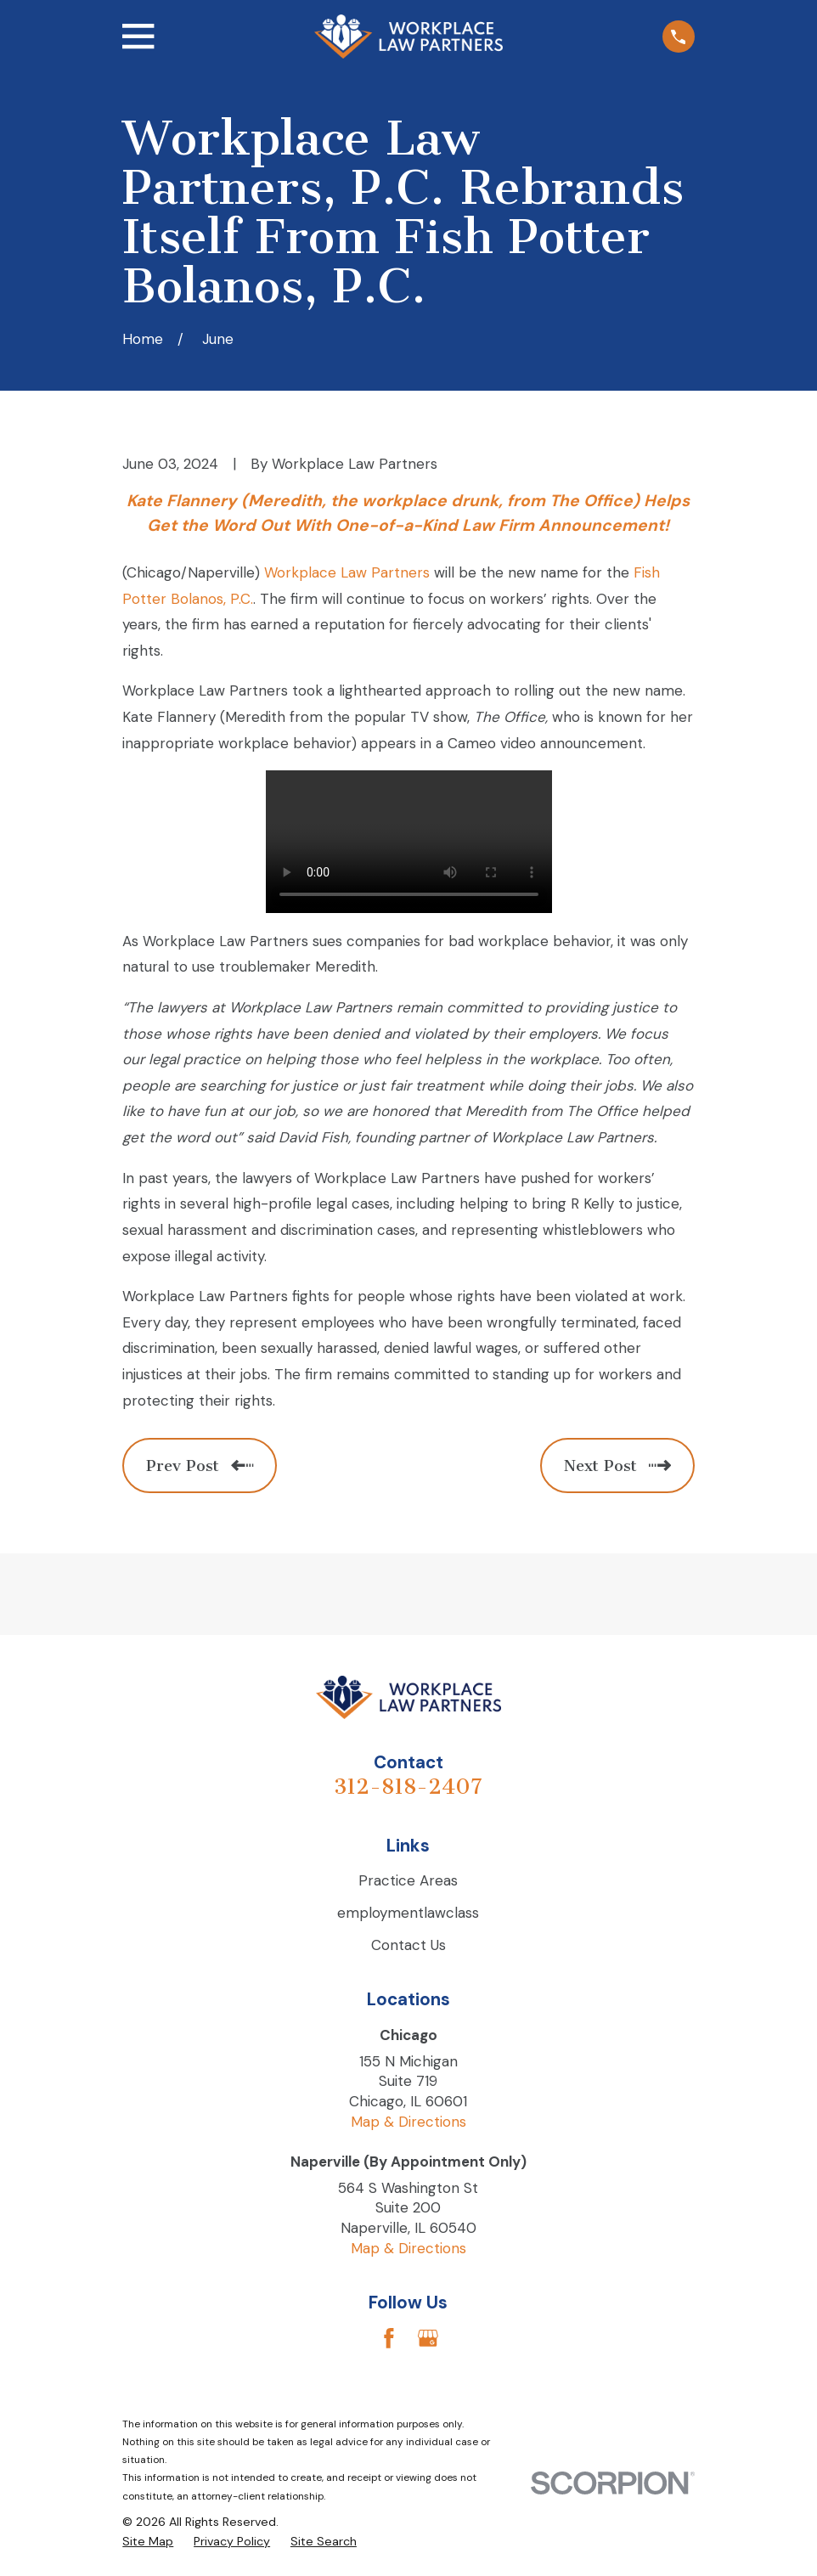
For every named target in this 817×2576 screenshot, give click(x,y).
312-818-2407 (408, 1786)
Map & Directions (408, 2121)
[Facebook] (389, 2338)
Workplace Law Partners (347, 572)
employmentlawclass (408, 1912)
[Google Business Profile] (428, 2338)
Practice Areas (408, 1880)
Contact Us (408, 1945)
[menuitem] (147, 2542)
